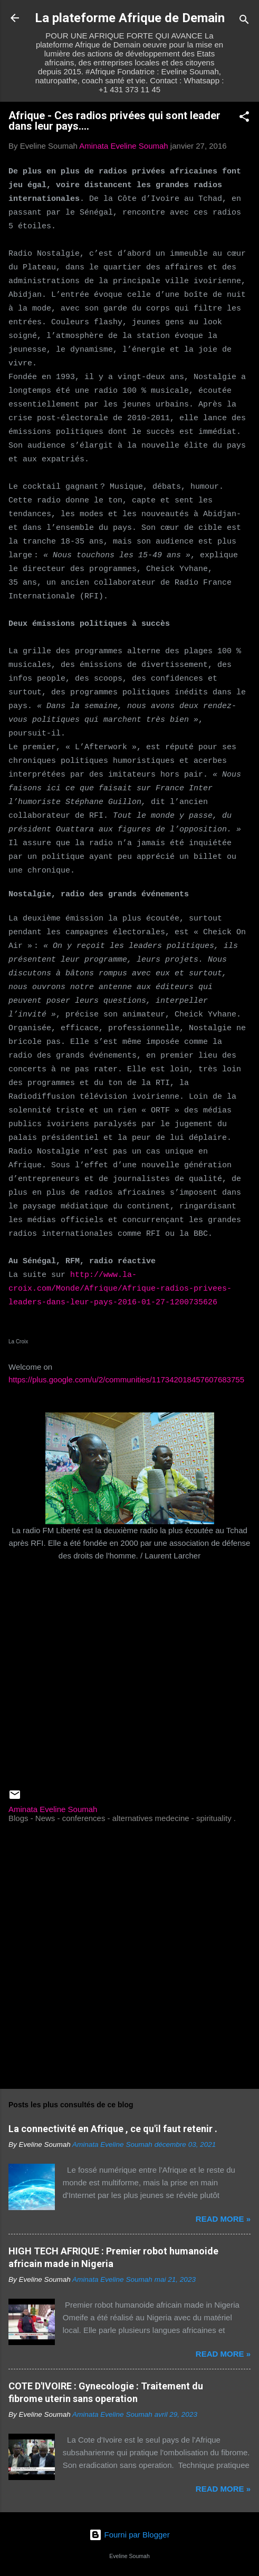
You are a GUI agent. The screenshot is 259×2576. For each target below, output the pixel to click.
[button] (244, 118)
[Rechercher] (244, 21)
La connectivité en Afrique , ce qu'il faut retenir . (112, 2128)
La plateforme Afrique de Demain (130, 18)
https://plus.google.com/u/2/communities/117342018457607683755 (126, 1379)
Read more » (223, 2218)
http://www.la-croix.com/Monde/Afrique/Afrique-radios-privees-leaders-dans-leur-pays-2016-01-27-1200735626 (120, 1289)
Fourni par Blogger (129, 2534)
